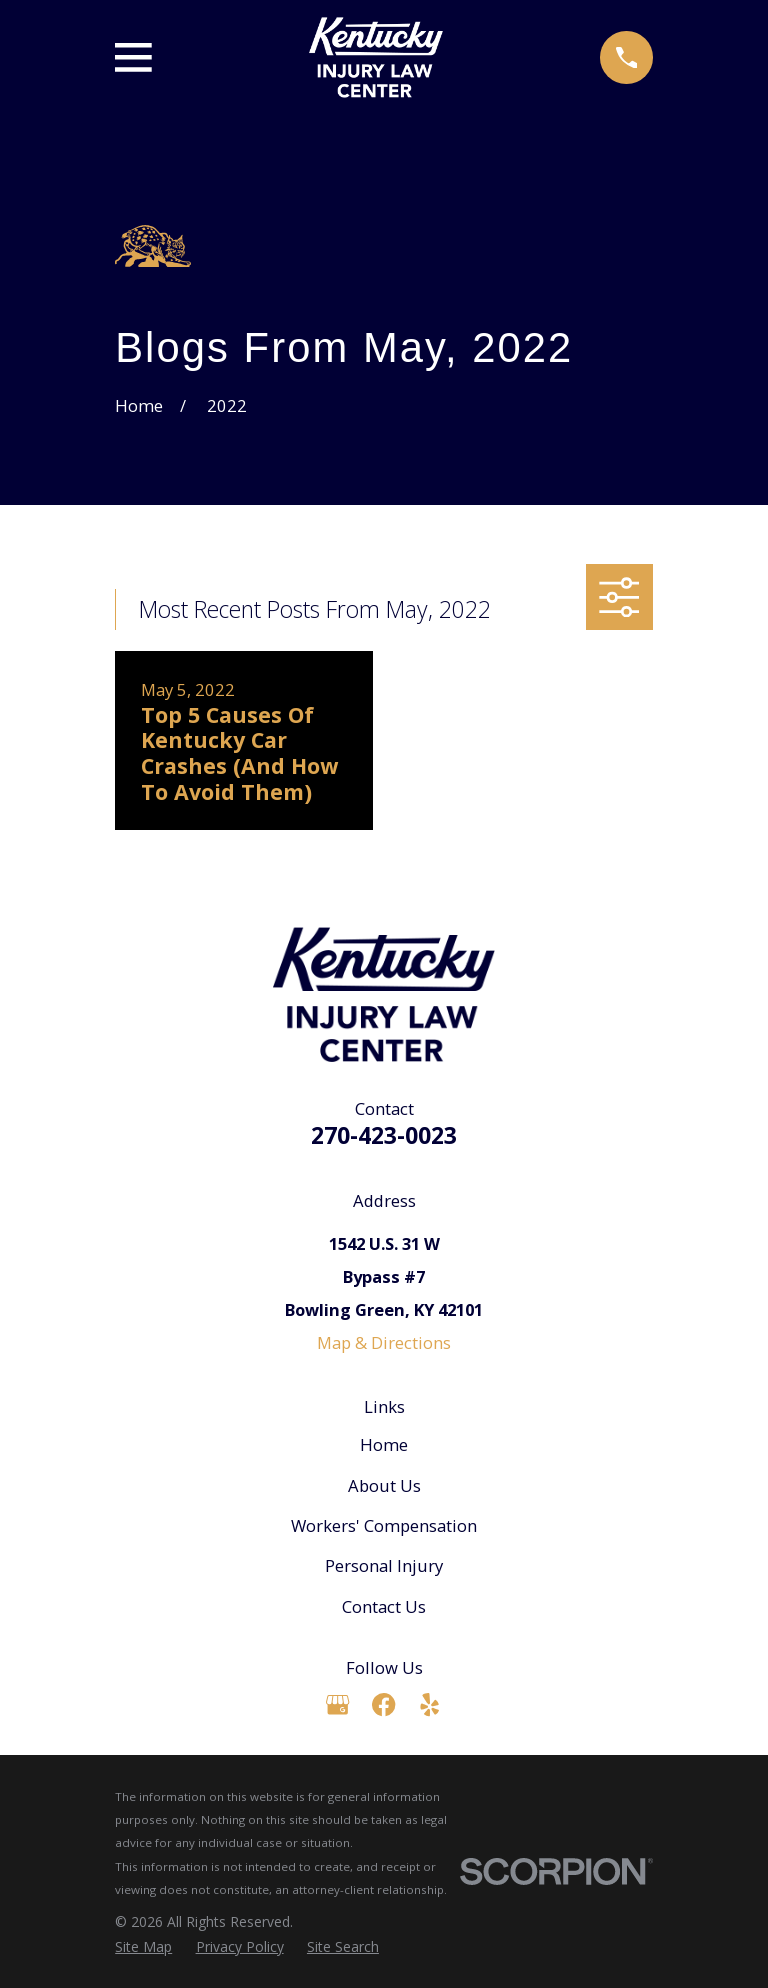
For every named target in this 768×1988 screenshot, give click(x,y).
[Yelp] (429, 1704)
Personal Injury (384, 1565)
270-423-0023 (384, 1135)
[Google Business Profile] (337, 1704)
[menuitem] (143, 1947)
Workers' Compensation (384, 1525)
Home (384, 1444)
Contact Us (384, 1606)
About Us (384, 1485)
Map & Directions (384, 1342)
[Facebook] (383, 1704)
